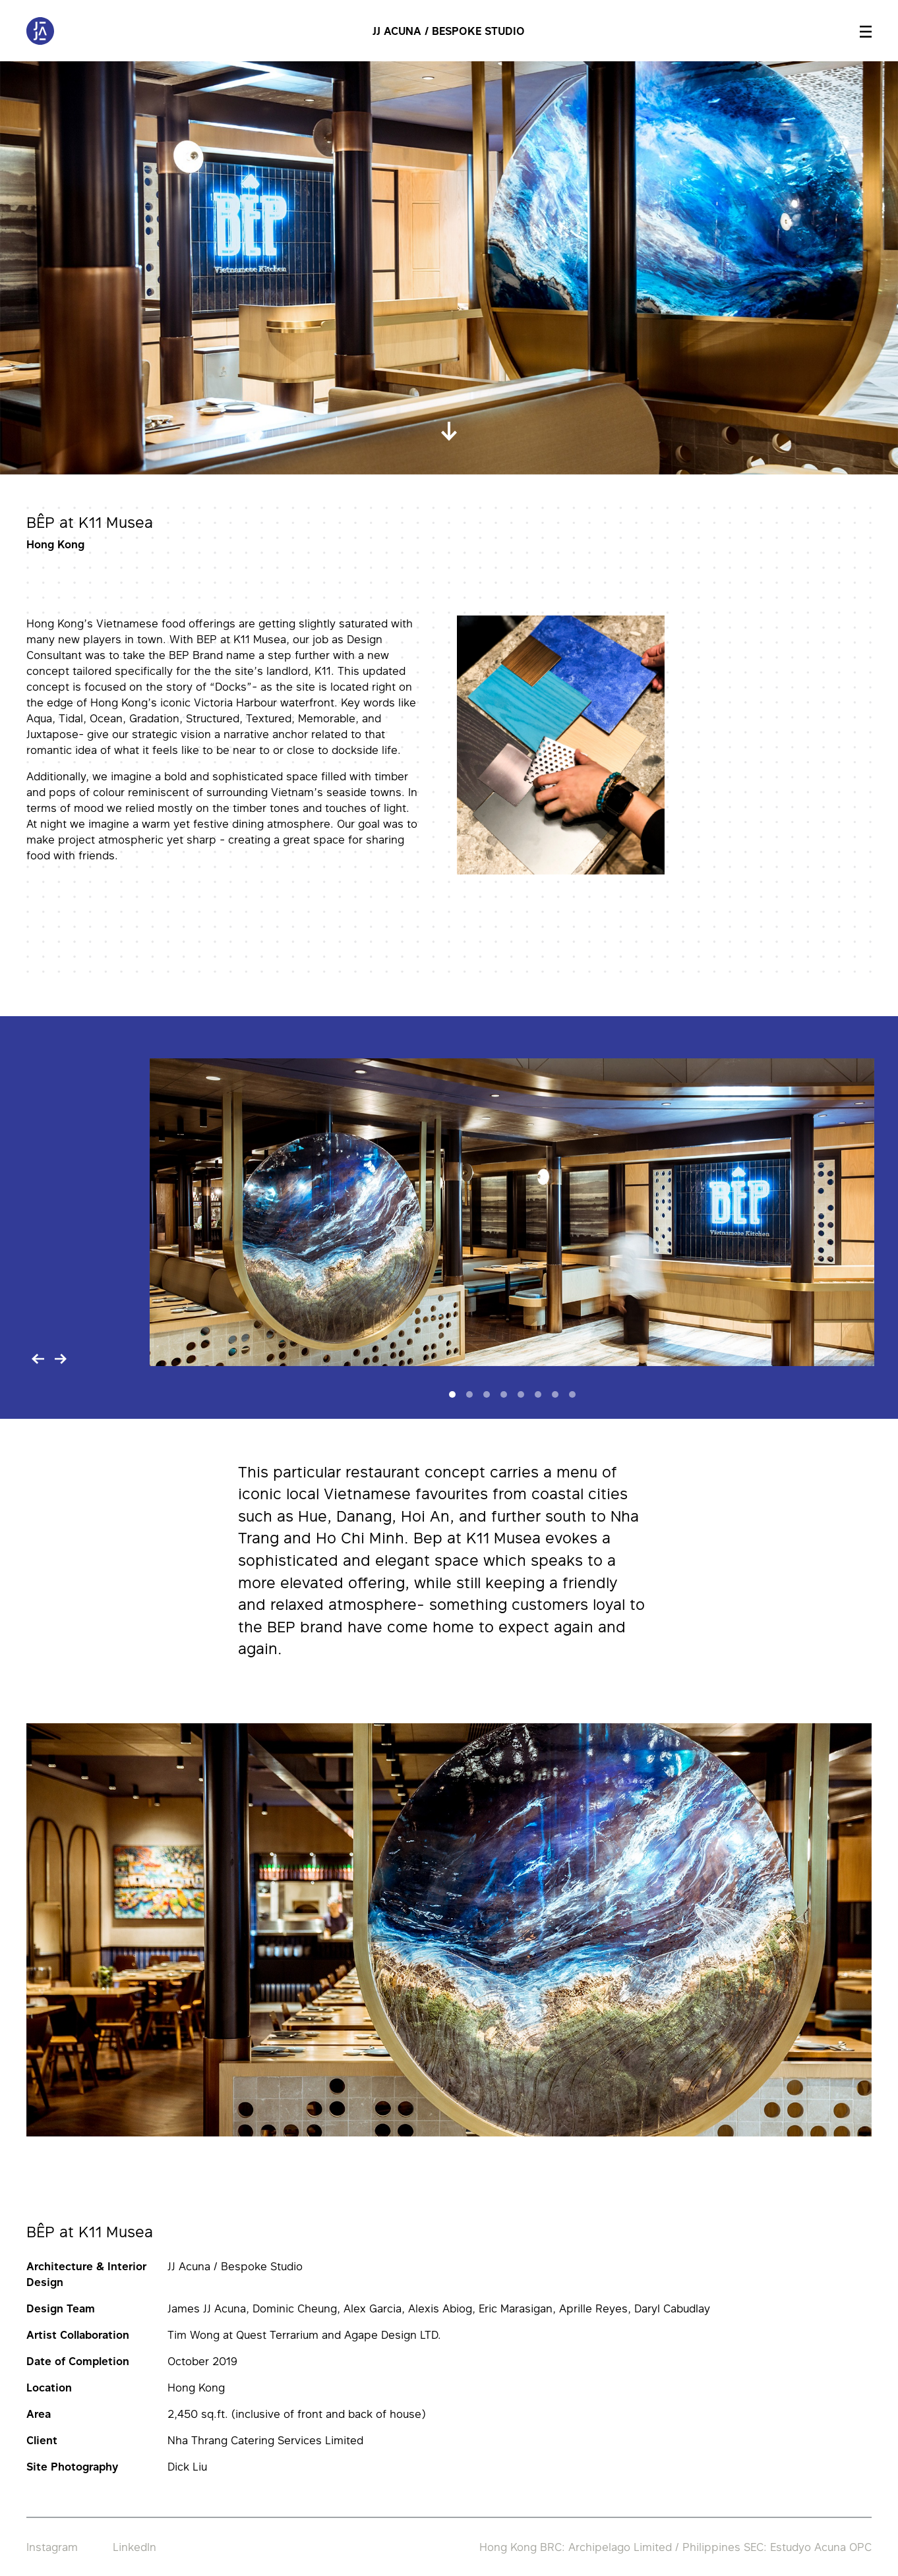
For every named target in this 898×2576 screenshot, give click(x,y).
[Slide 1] (452, 1394)
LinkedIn (134, 2547)
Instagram (52, 2547)
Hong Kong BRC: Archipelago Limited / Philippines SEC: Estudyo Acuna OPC (675, 2547)
